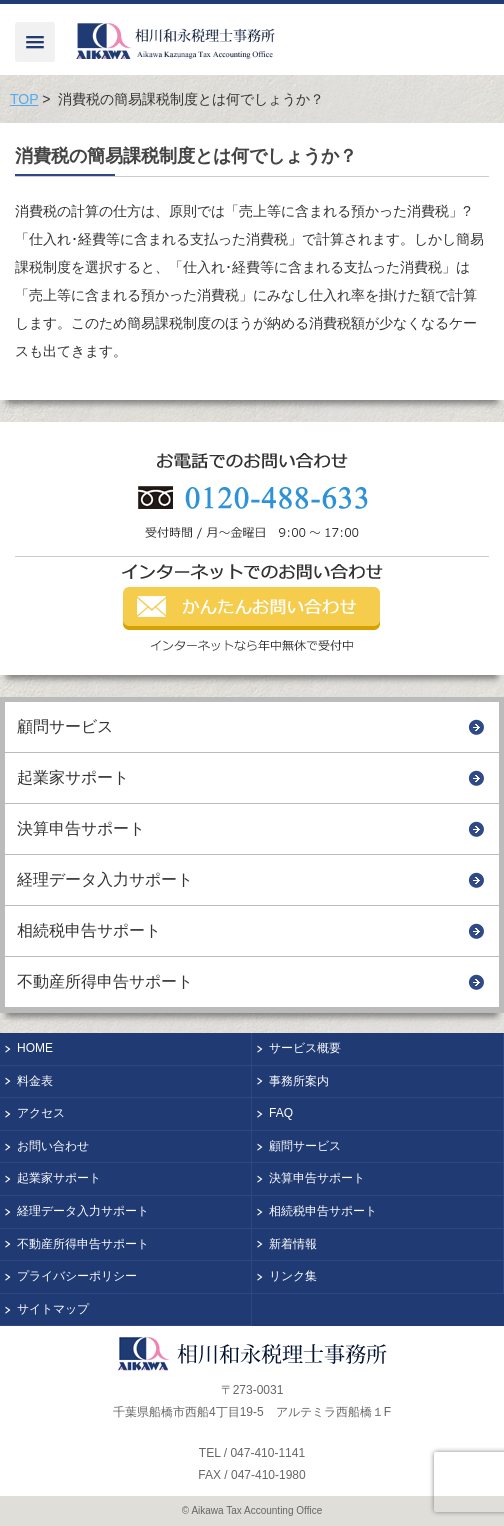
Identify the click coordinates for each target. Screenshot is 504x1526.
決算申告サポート (81, 828)
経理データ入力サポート (105, 879)
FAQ (281, 1113)
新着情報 (293, 1244)
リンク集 (293, 1276)
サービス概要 (305, 1048)
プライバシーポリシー (77, 1276)
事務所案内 (299, 1081)
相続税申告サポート (89, 930)
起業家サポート (73, 777)
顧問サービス (65, 726)
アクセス (41, 1113)
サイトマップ (53, 1309)
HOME (35, 1048)
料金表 (35, 1081)
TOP (24, 99)
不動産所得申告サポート (105, 981)
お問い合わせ (53, 1146)
